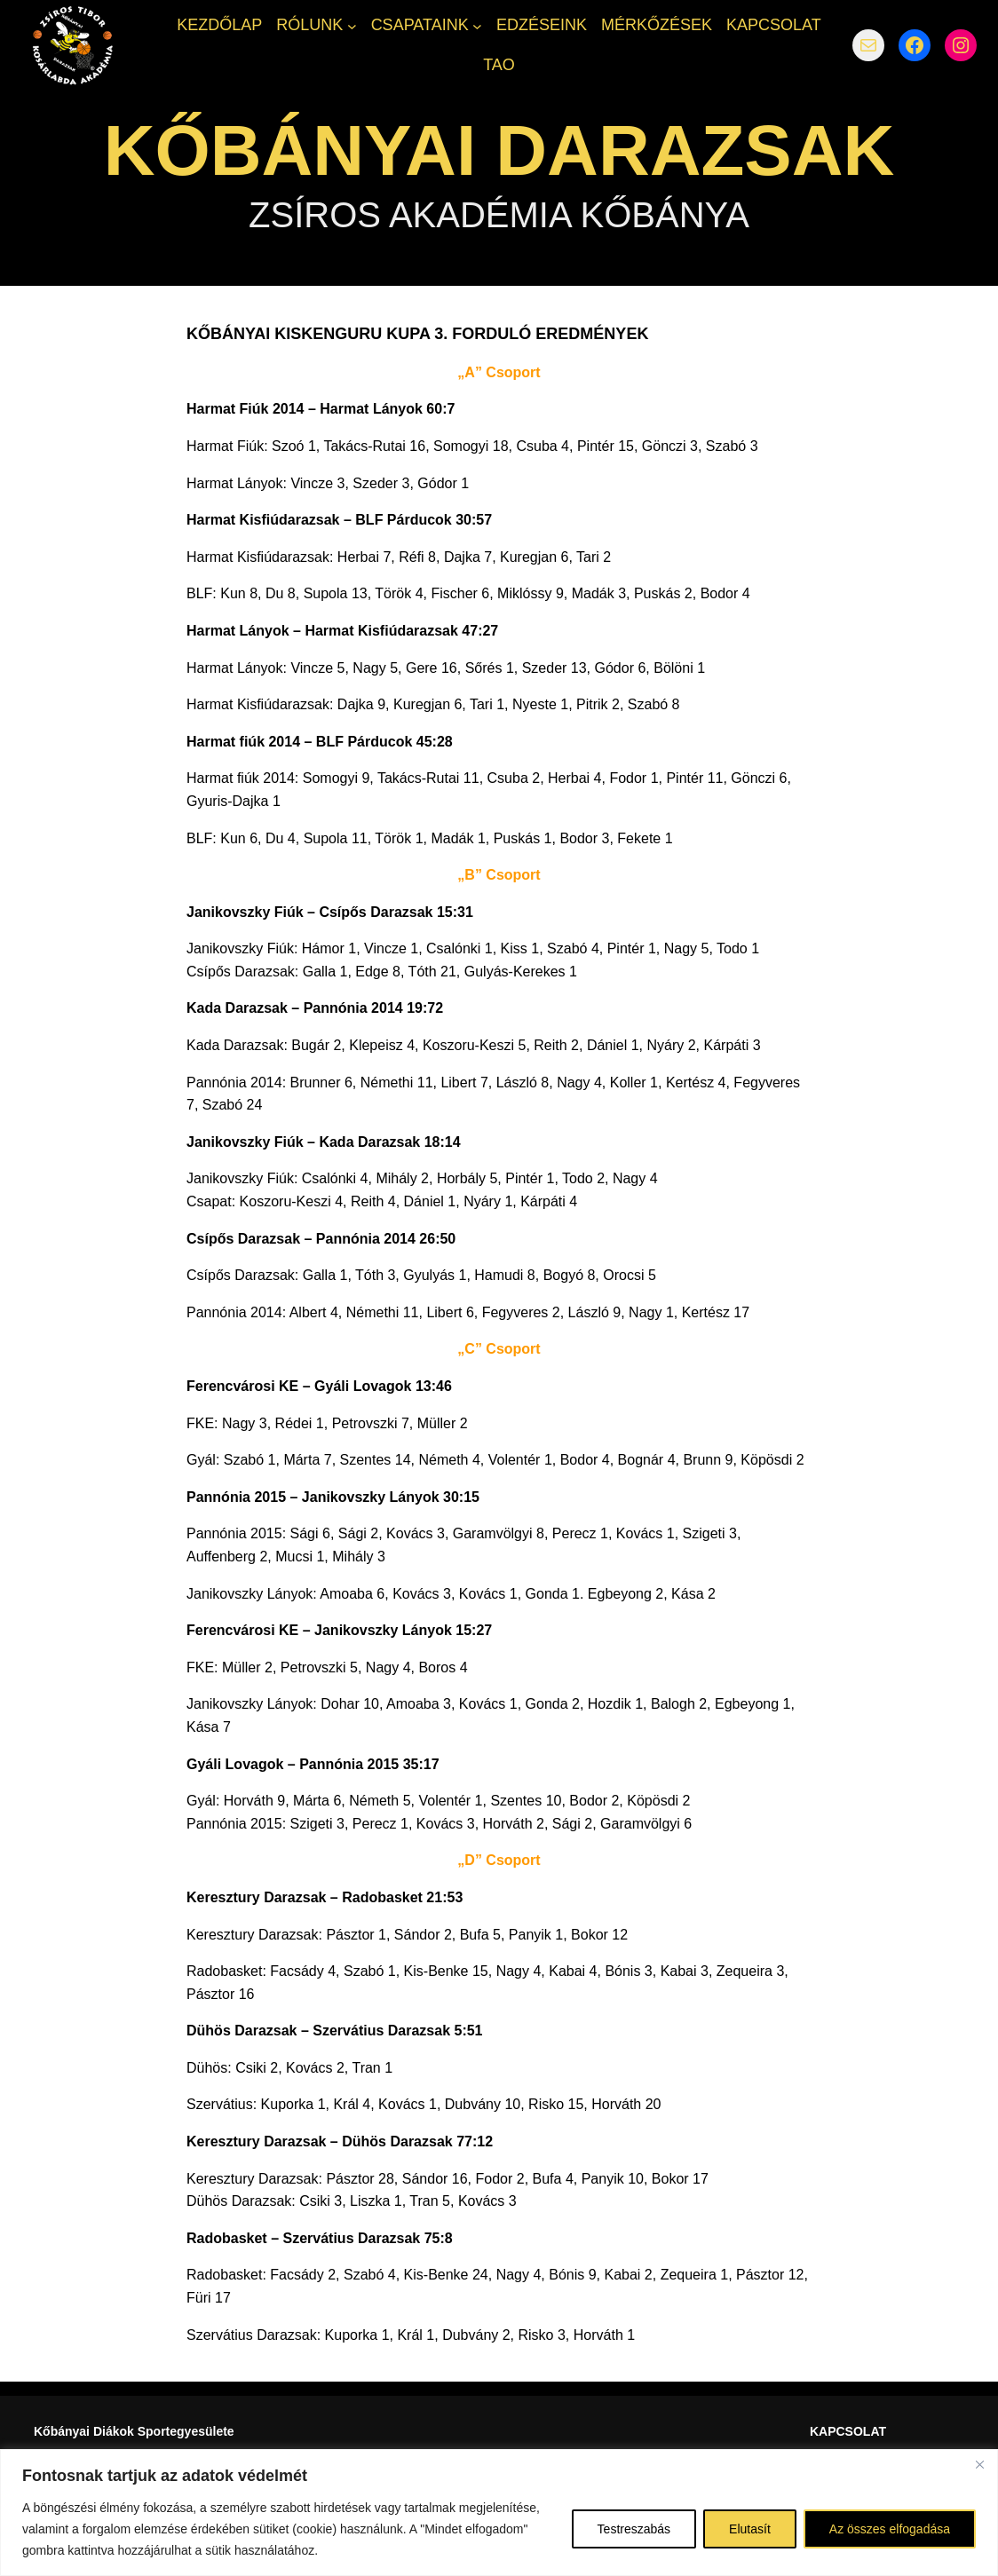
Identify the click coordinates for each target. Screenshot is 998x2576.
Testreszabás (634, 2529)
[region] (499, 2512)
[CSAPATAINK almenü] (477, 25)
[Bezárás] (979, 2464)
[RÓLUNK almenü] (352, 25)
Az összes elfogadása (889, 2529)
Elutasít (750, 2529)
